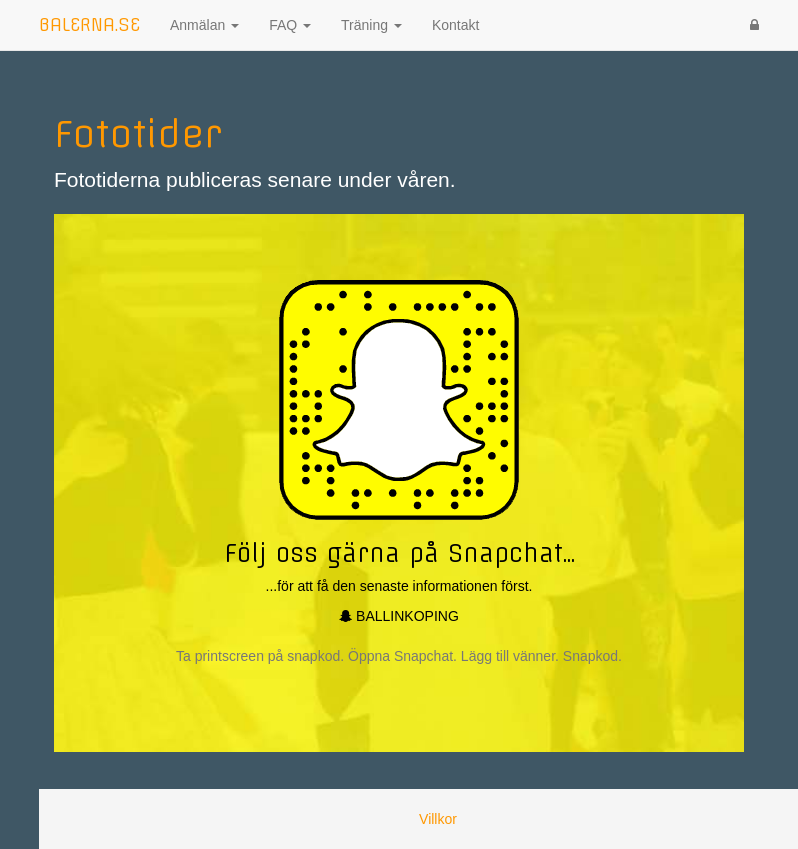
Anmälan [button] (204, 25)
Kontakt (455, 25)
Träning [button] (371, 25)
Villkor (438, 819)
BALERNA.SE (89, 24)
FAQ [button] (290, 25)
